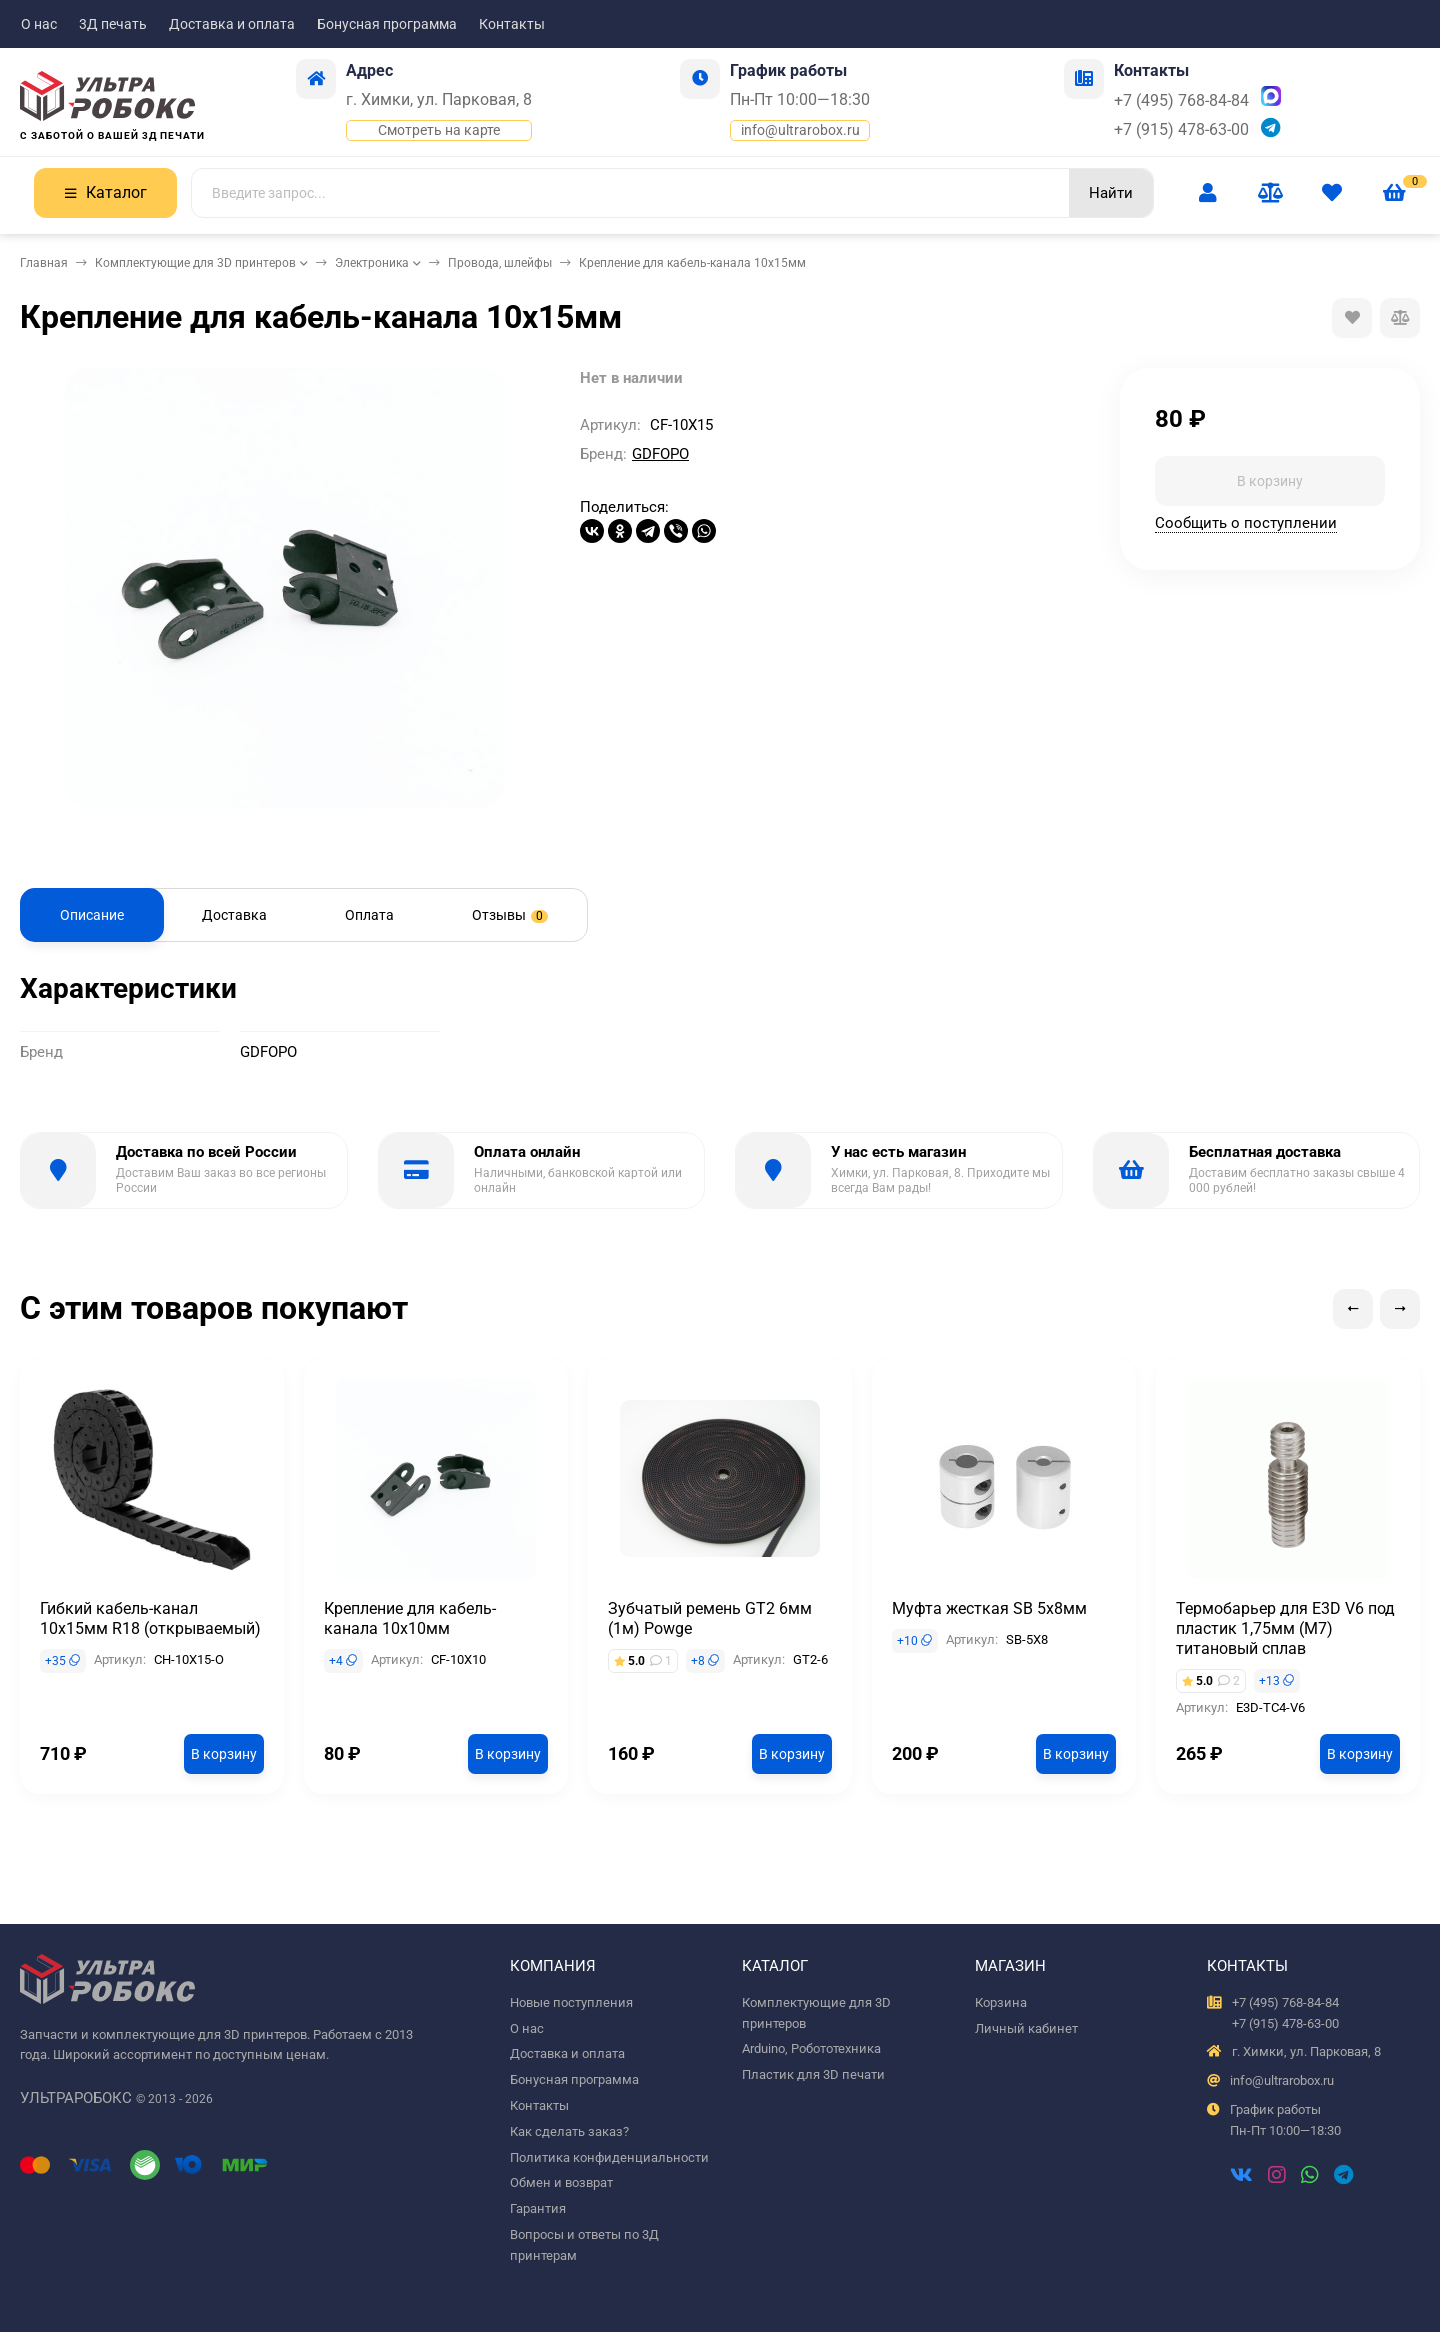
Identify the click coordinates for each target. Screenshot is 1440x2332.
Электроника (372, 263)
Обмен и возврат (561, 2182)
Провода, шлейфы (500, 263)
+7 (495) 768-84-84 (1181, 100)
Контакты (512, 24)
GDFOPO (660, 454)
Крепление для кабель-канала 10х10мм (410, 1618)
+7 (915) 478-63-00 (1181, 129)
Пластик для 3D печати (813, 2074)
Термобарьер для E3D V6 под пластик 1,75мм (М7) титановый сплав (1285, 1628)
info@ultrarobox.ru (800, 130)
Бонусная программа (387, 24)
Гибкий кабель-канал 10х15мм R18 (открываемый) (150, 1618)
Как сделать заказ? (569, 2131)
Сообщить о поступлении (1246, 523)
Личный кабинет (1026, 2028)
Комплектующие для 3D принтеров (195, 263)
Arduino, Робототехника (811, 2048)
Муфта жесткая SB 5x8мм (989, 1608)
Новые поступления (571, 2002)
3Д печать (113, 24)
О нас (39, 24)
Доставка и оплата (232, 24)
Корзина (1001, 2002)
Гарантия (538, 2208)
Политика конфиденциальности (609, 2157)
